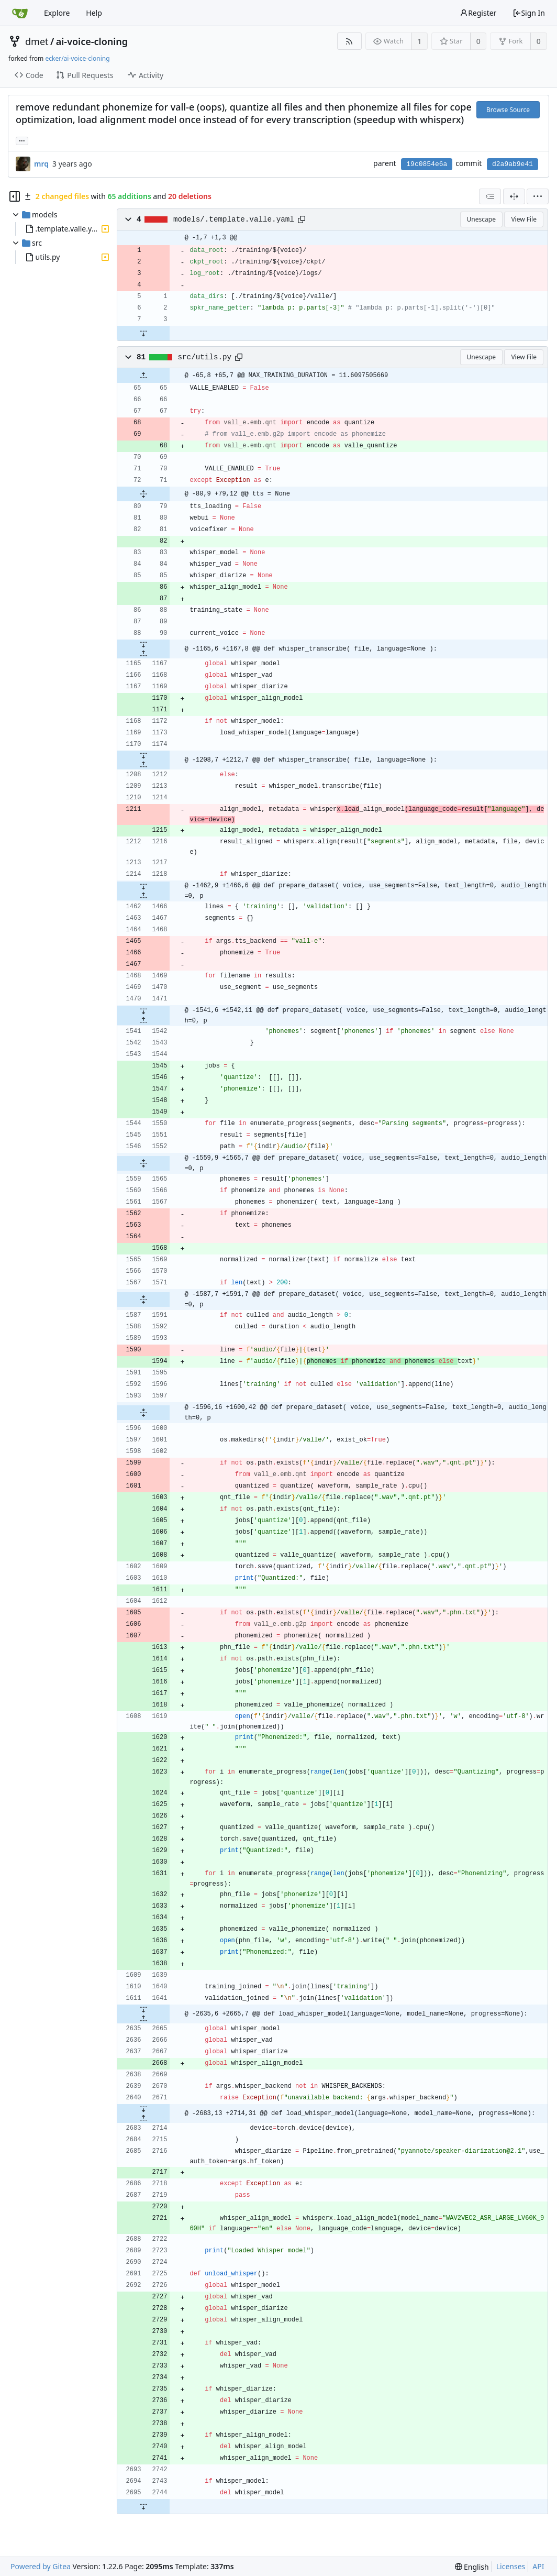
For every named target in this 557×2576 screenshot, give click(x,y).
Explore (57, 13)
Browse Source (508, 109)
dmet (37, 41)
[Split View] (514, 196)
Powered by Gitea (40, 2566)
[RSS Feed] (349, 41)
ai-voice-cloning (92, 41)
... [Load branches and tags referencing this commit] (22, 140)
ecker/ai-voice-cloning (77, 58)
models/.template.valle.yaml (233, 219)
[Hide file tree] (14, 196)
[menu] (538, 196)
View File (524, 219)
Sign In (529, 13)
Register (478, 13)
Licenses (511, 2566)
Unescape (481, 219)
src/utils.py (205, 357)
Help (94, 13)
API (538, 2566)
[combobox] (490, 196)
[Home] (20, 13)
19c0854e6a (426, 164)
